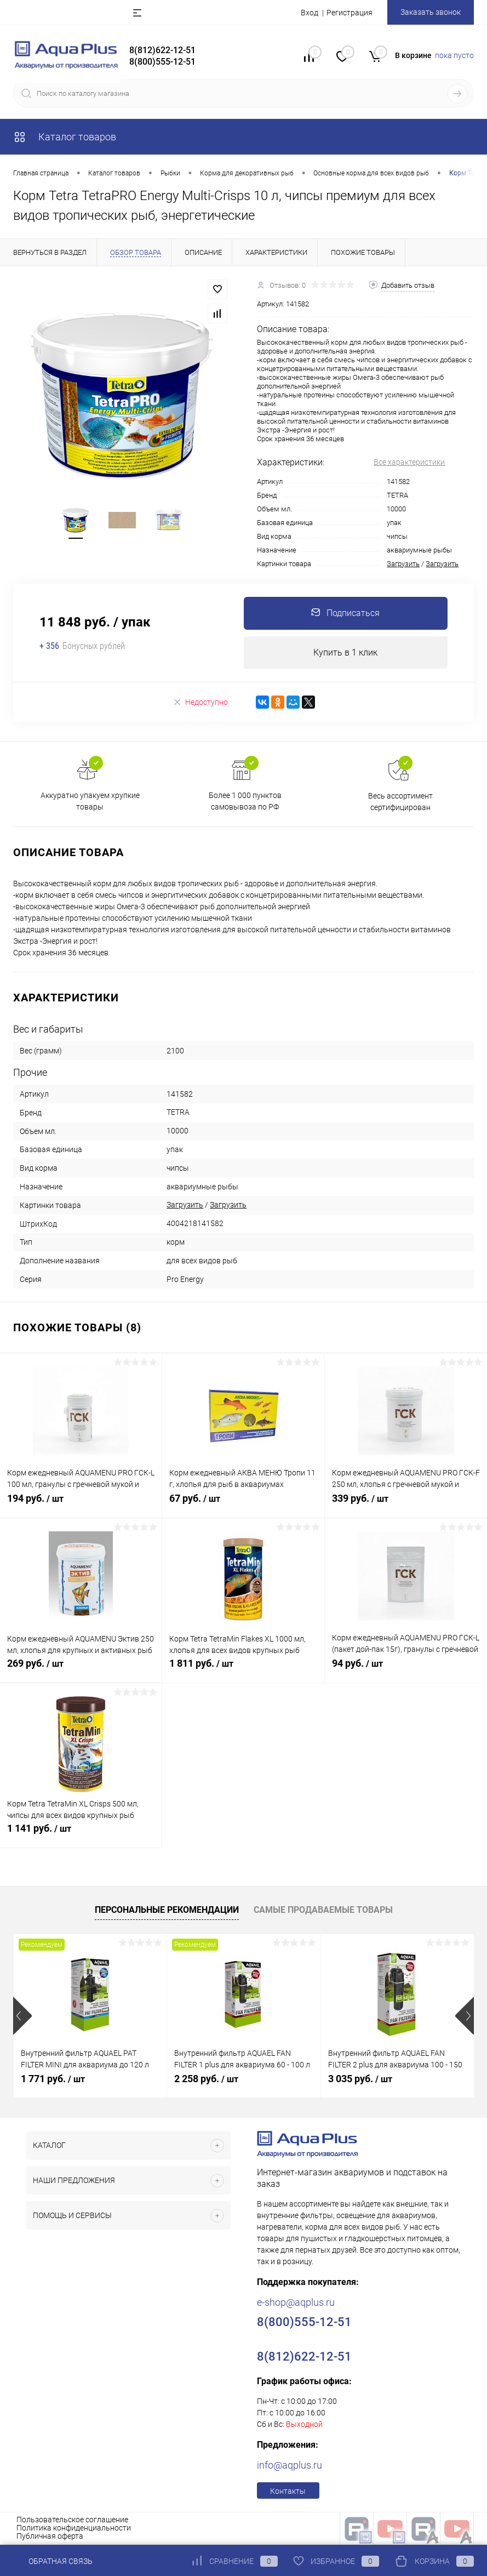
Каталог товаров (64, 137)
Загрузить (403, 564)
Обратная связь (53, 2561)
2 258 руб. (206, 2079)
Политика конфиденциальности (73, 2528)
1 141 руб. (80, 1835)
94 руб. (406, 1670)
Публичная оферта (49, 2536)
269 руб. (80, 1670)
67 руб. (243, 1505)
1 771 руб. (53, 2079)
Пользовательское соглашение (72, 2520)
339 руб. (406, 1505)
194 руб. (80, 1505)
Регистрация (349, 12)
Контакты (288, 2491)
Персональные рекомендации (167, 1910)
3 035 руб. (360, 2079)
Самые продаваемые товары (323, 1910)
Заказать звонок (430, 12)
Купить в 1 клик (345, 652)
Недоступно (200, 702)
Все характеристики (409, 462)
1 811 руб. (243, 1670)
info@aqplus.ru (289, 2465)
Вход (309, 12)
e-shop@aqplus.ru (296, 2303)
